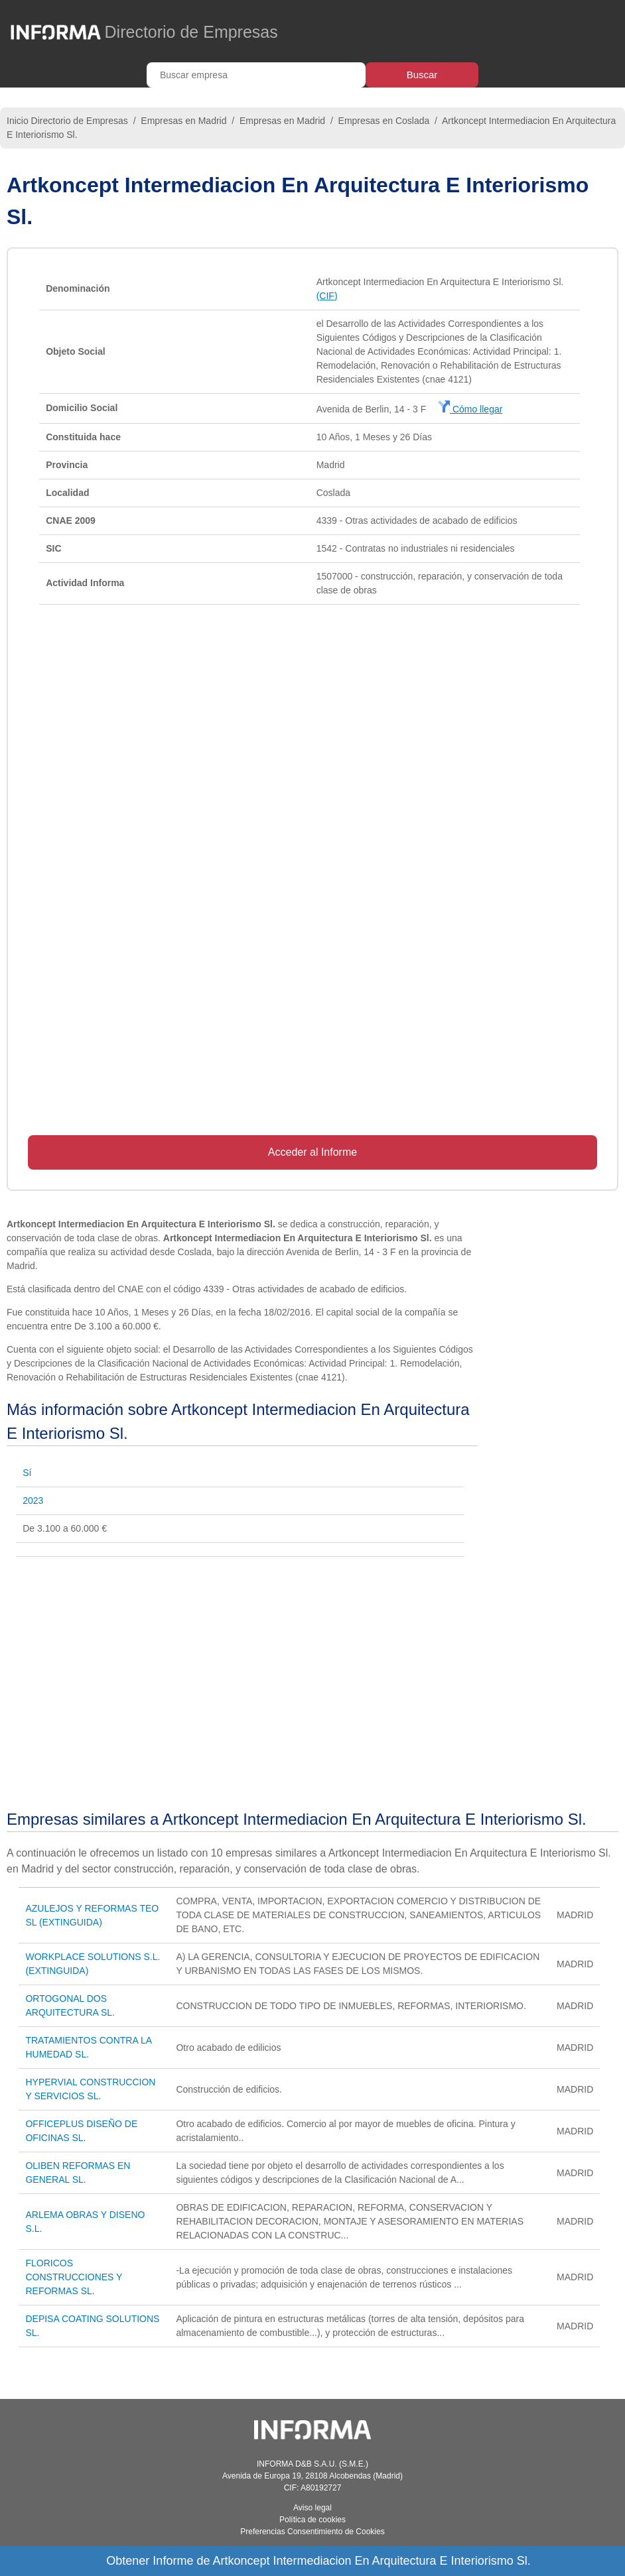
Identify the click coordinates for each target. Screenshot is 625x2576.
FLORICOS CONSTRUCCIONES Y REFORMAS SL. (73, 2277)
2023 (33, 1500)
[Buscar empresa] (256, 75)
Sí (27, 1472)
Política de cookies (312, 2519)
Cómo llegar (470, 409)
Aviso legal (312, 2507)
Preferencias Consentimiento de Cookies (312, 2531)
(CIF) (327, 295)
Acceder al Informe (312, 1152)
